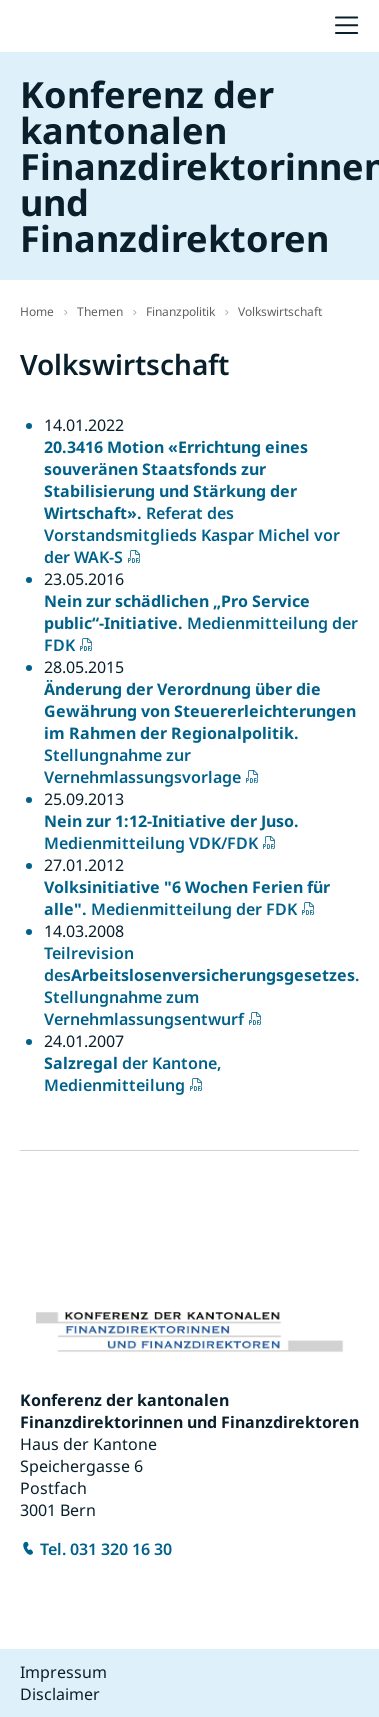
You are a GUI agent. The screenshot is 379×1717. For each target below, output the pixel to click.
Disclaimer (60, 1694)
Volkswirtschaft (280, 311)
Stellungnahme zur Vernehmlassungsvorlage (200, 733)
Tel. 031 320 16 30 (106, 1549)
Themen (100, 311)
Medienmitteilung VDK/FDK (171, 832)
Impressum (63, 1672)
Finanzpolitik (180, 311)
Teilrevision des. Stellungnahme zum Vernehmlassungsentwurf (201, 986)
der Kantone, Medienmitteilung (132, 1074)
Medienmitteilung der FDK (201, 623)
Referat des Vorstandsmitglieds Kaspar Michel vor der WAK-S (192, 502)
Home (37, 311)
